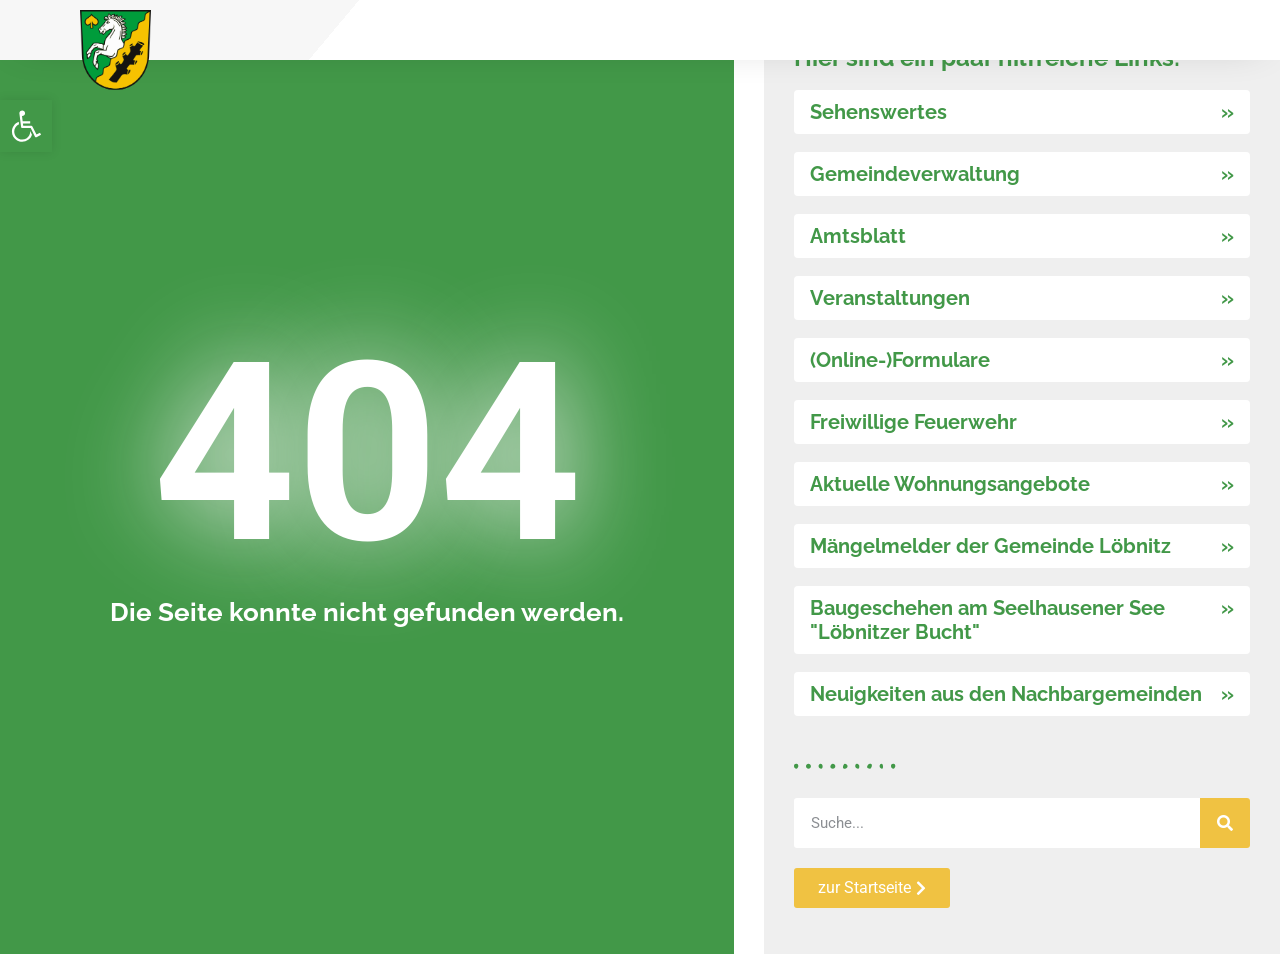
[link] (26, 126)
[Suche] (1225, 823)
